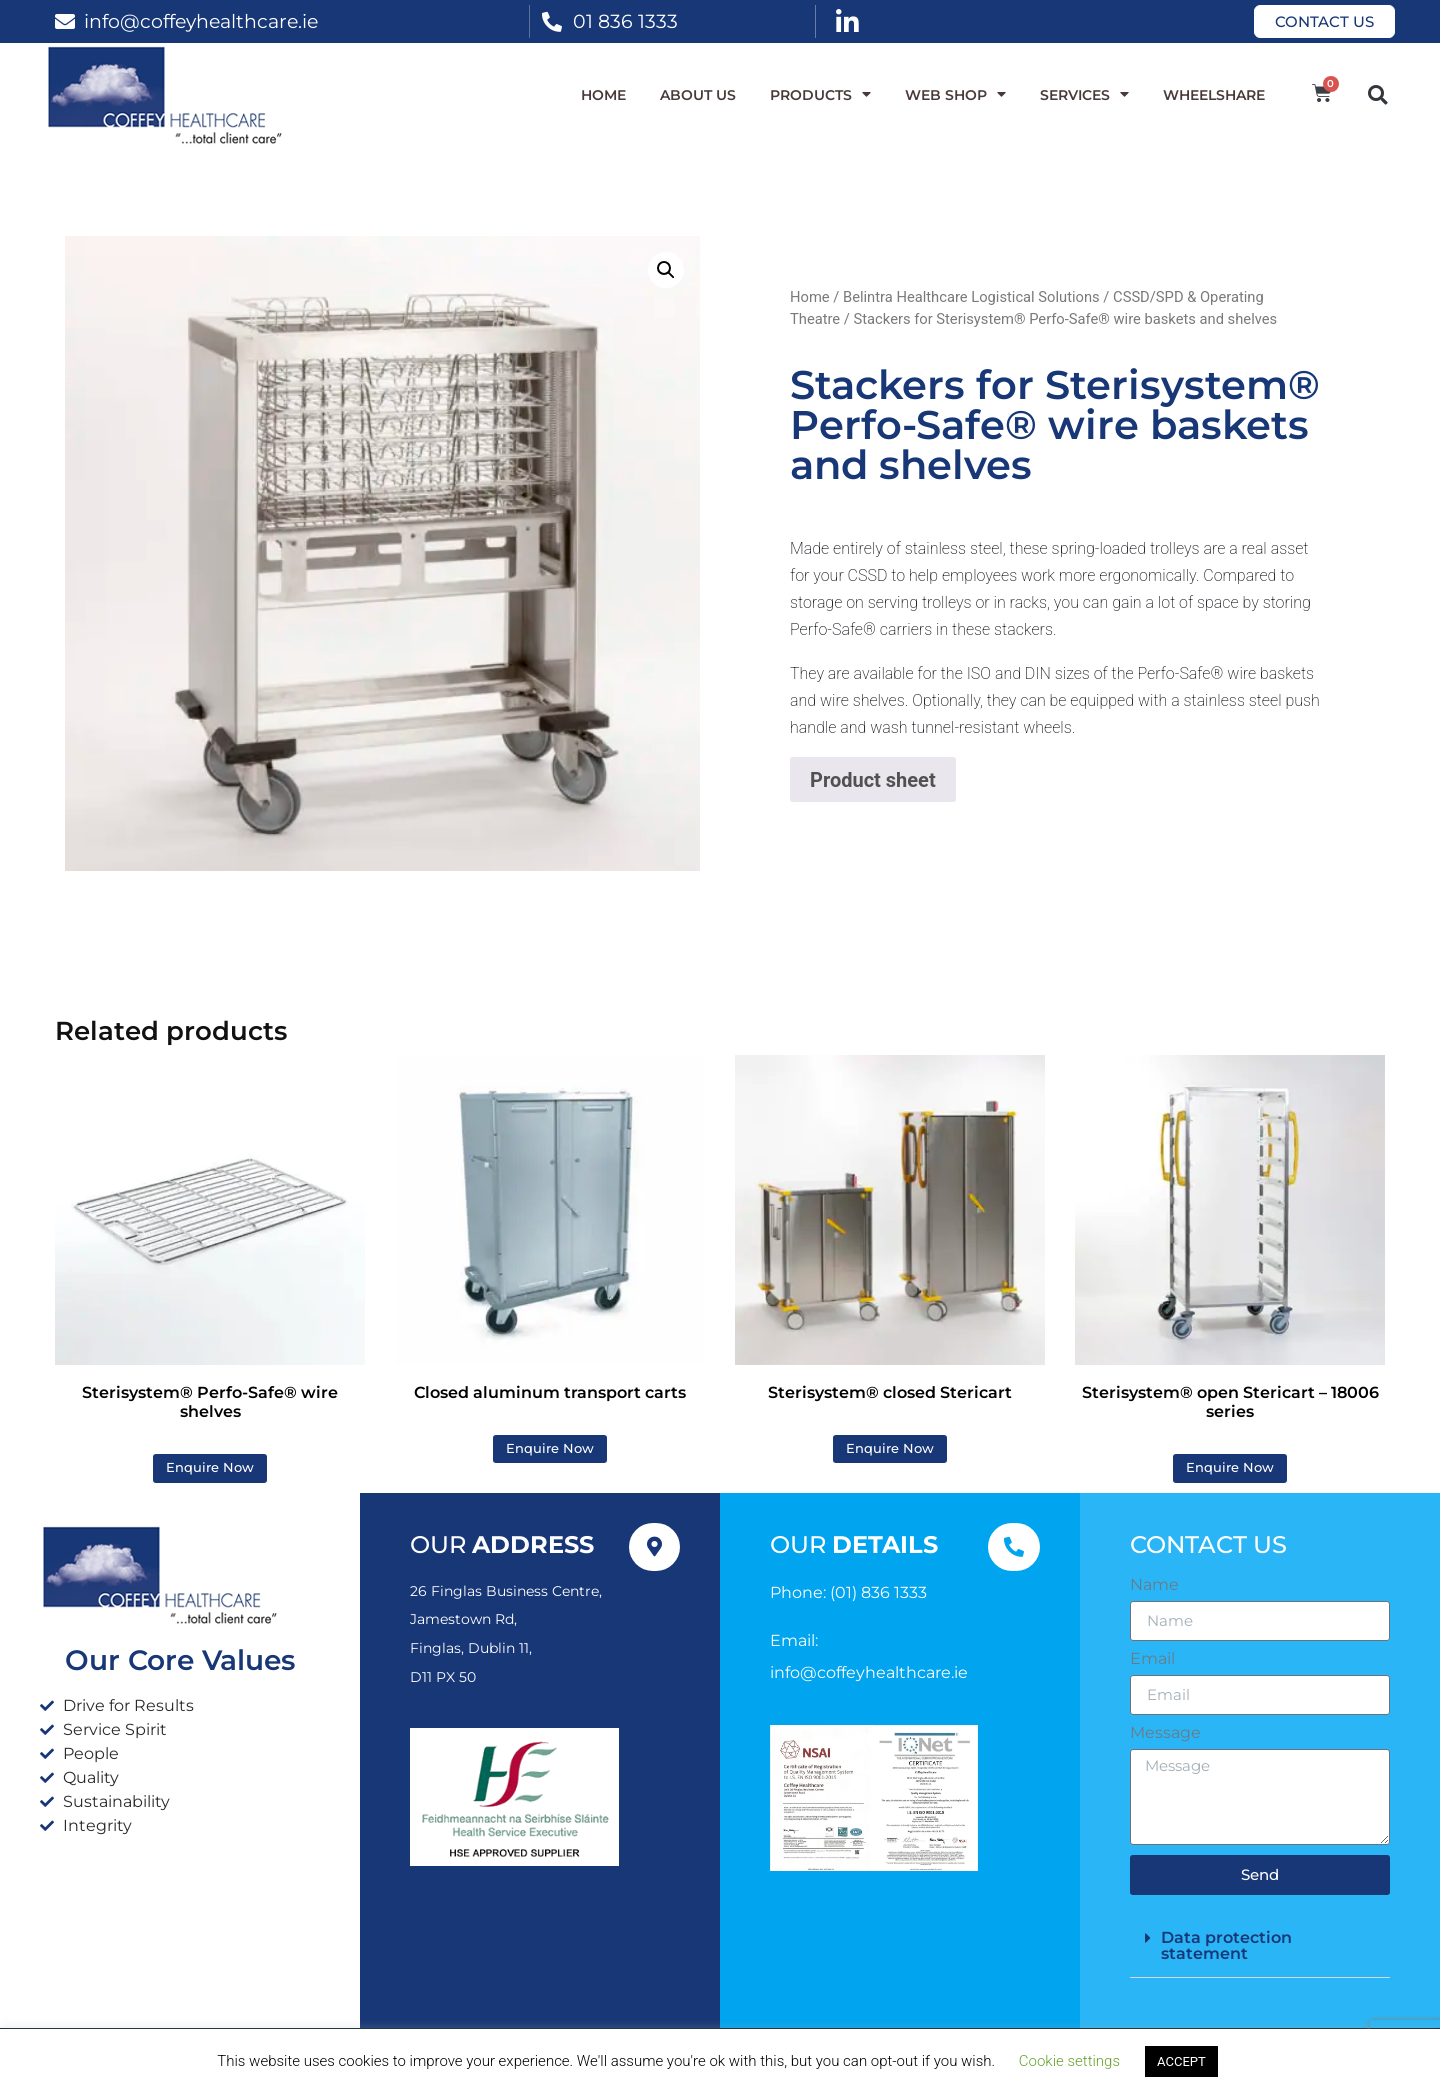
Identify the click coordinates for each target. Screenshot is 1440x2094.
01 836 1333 (625, 21)
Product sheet (873, 780)
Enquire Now (210, 1467)
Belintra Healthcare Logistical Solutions (971, 297)
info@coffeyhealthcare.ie (201, 21)
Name (1154, 1585)
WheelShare (1214, 95)
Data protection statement (1226, 1945)
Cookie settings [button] (1069, 2061)
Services (1084, 95)
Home (603, 95)
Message (1165, 1733)
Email (1152, 1659)
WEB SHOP (955, 95)
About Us (698, 95)
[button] (1377, 94)
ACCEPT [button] (1181, 2061)
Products (820, 95)
